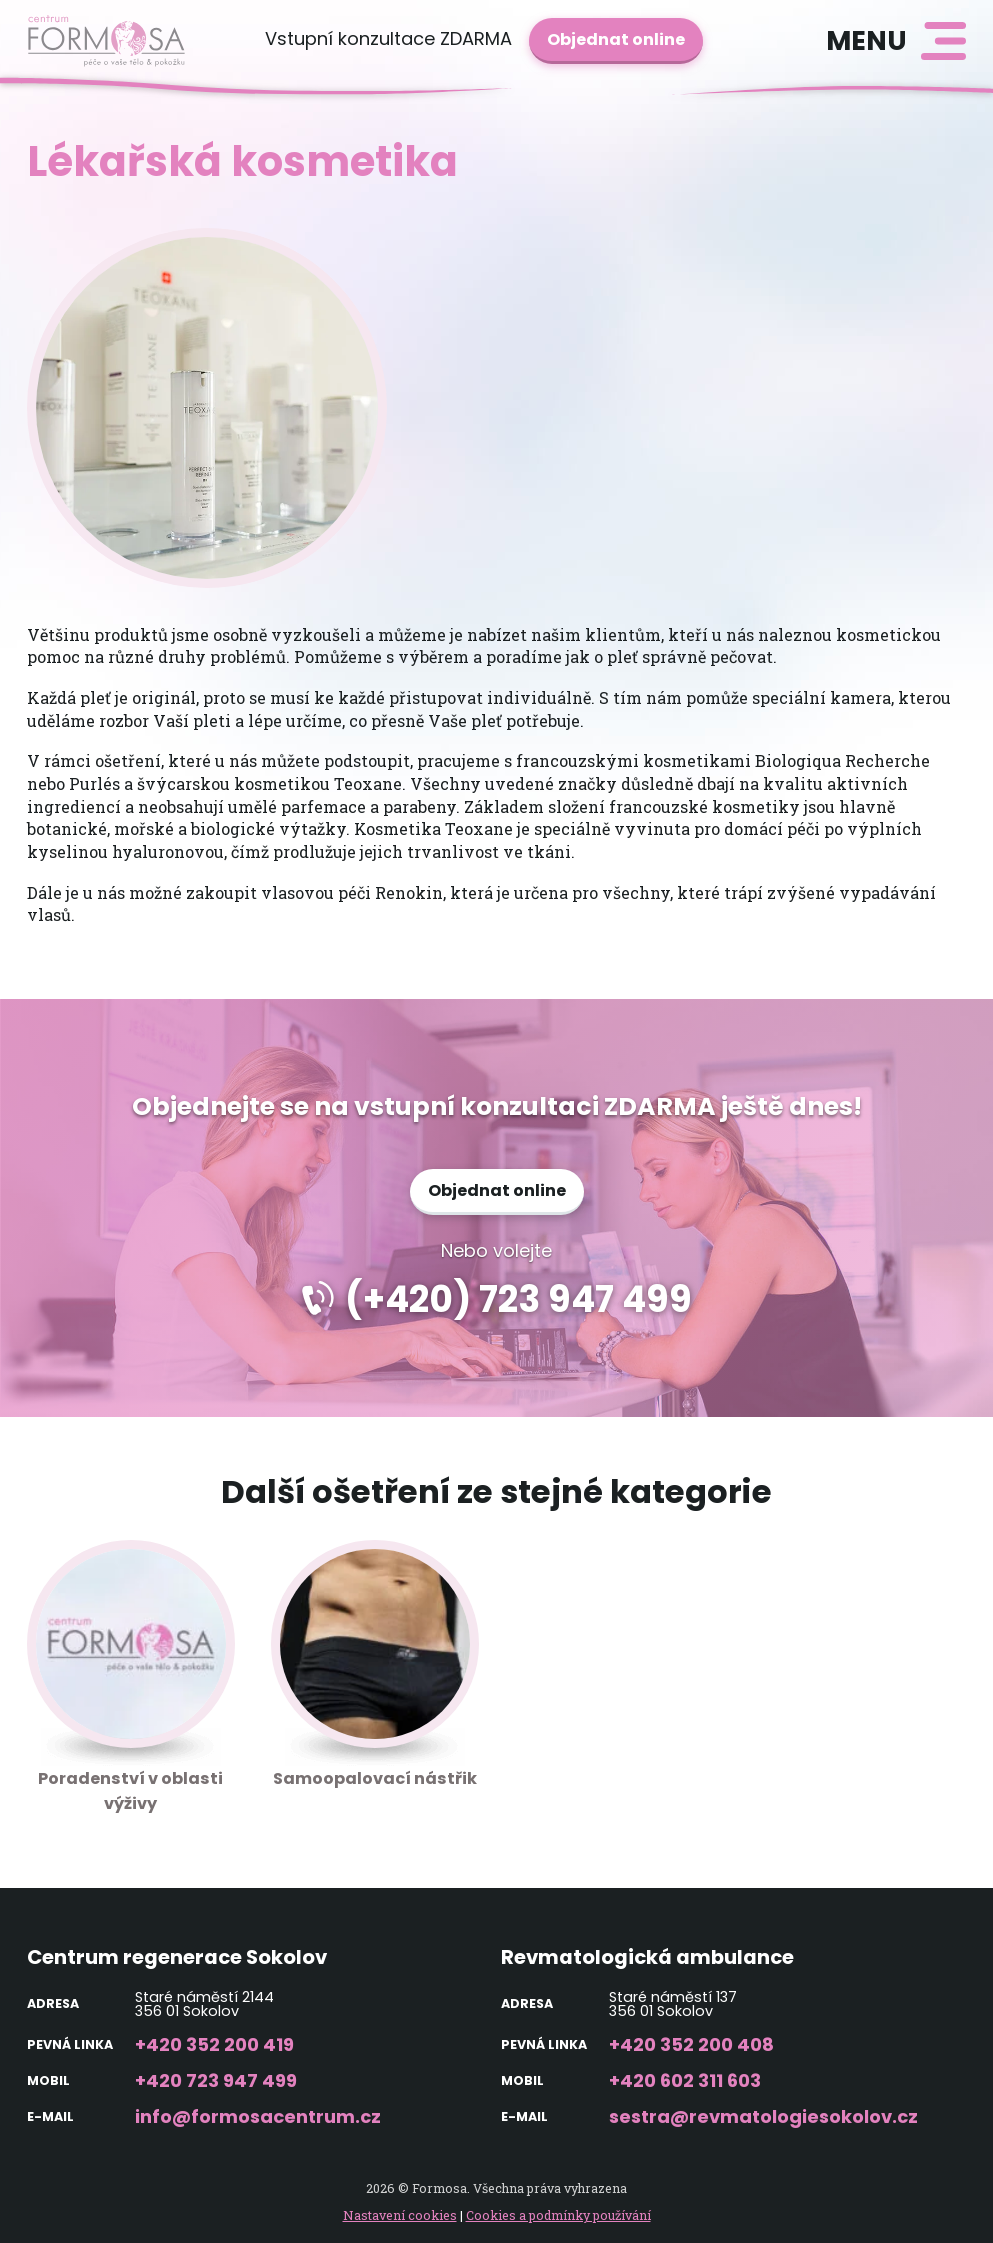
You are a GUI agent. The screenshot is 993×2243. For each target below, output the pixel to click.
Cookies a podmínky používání (558, 2215)
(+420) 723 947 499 (518, 1299)
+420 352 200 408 (691, 2044)
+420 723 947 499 (216, 2080)
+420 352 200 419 (214, 2044)
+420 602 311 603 (685, 2080)
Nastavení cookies (400, 2215)
